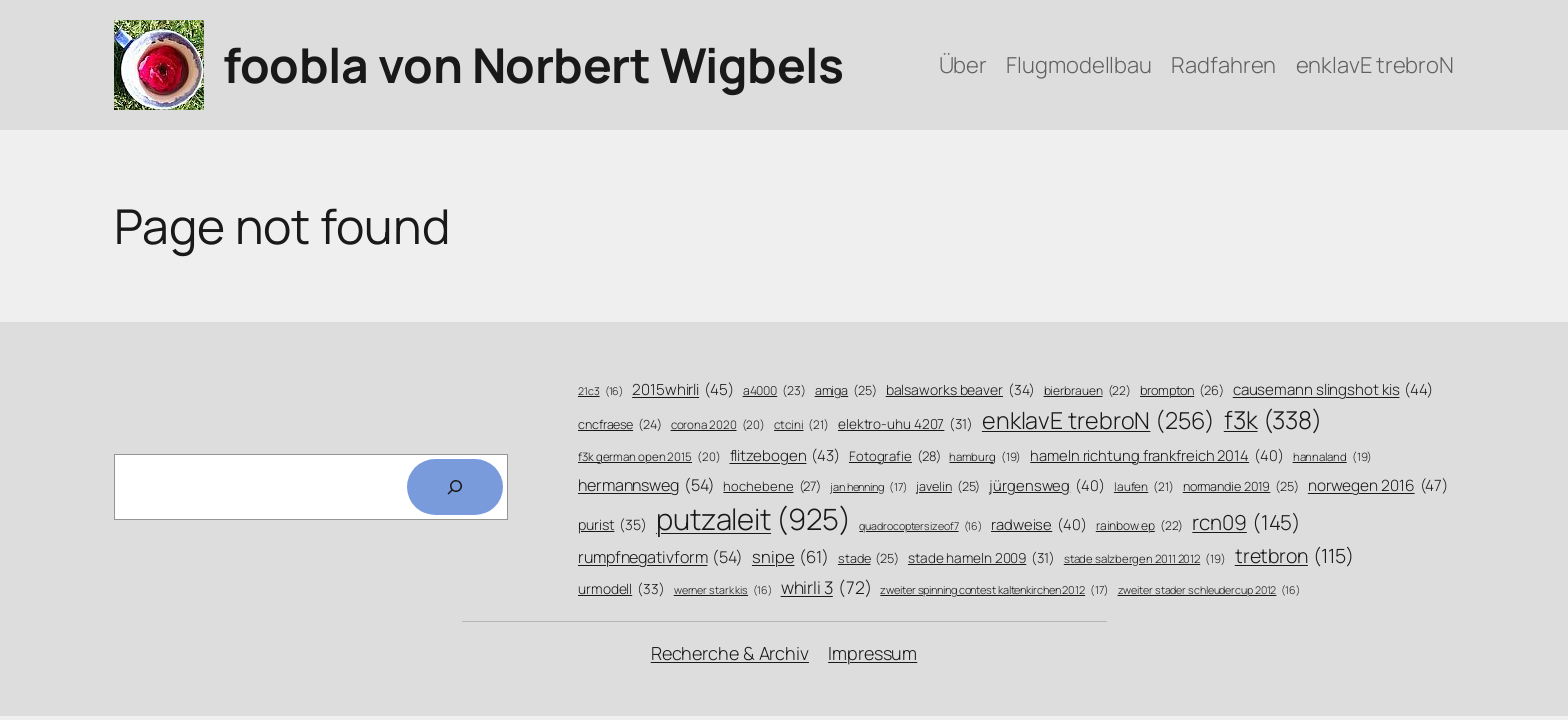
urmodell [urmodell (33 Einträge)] (621, 588)
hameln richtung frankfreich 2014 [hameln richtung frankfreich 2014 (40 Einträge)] (1156, 455)
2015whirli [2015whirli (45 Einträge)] (683, 389)
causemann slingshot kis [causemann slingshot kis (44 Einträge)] (1333, 389)
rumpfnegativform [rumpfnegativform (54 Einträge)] (660, 557)
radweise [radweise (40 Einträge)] (1039, 524)
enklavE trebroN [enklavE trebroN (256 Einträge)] (1098, 420)
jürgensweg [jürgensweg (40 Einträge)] (1047, 485)
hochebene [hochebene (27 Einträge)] (772, 486)
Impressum (872, 653)
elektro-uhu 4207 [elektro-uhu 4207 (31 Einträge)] (905, 423)
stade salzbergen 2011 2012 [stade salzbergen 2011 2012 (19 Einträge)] (1145, 559)
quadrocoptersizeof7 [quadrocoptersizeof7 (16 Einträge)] (920, 526)
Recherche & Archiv (730, 653)
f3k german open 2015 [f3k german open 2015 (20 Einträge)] (649, 457)
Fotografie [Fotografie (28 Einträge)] (895, 456)
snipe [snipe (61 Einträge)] (790, 556)
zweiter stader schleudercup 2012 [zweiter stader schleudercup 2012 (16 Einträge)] (1209, 590)
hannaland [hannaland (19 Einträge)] (1333, 457)
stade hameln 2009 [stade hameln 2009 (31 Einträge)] (981, 557)
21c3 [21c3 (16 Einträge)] (600, 391)
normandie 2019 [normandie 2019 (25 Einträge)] (1241, 487)
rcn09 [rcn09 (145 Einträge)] (1246, 522)
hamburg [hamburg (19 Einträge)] (985, 457)
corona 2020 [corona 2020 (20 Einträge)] (718, 425)
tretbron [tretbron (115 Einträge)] (1294, 555)
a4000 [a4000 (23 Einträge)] (774, 390)
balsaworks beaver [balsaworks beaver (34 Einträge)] (960, 390)
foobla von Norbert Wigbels (533, 64)
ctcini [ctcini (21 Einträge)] (801, 425)
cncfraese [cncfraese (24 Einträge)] (620, 424)
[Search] (455, 487)
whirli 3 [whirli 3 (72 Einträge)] (826, 587)
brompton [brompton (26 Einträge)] (1182, 391)
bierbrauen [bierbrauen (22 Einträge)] (1088, 391)
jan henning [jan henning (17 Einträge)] (869, 486)
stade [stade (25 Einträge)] (868, 559)
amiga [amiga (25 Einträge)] (846, 391)
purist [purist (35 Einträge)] (612, 525)
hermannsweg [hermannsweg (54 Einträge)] (646, 485)
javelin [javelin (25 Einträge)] (948, 487)
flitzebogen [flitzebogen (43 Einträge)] (785, 455)
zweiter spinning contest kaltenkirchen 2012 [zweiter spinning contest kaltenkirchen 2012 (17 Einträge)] (994, 589)
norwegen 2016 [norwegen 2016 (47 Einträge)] (1378, 486)
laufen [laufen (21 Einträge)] (1144, 487)
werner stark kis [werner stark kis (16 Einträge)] (723, 590)
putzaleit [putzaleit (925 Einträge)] (753, 519)
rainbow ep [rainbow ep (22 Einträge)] (1140, 526)
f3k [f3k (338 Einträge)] (1273, 420)
